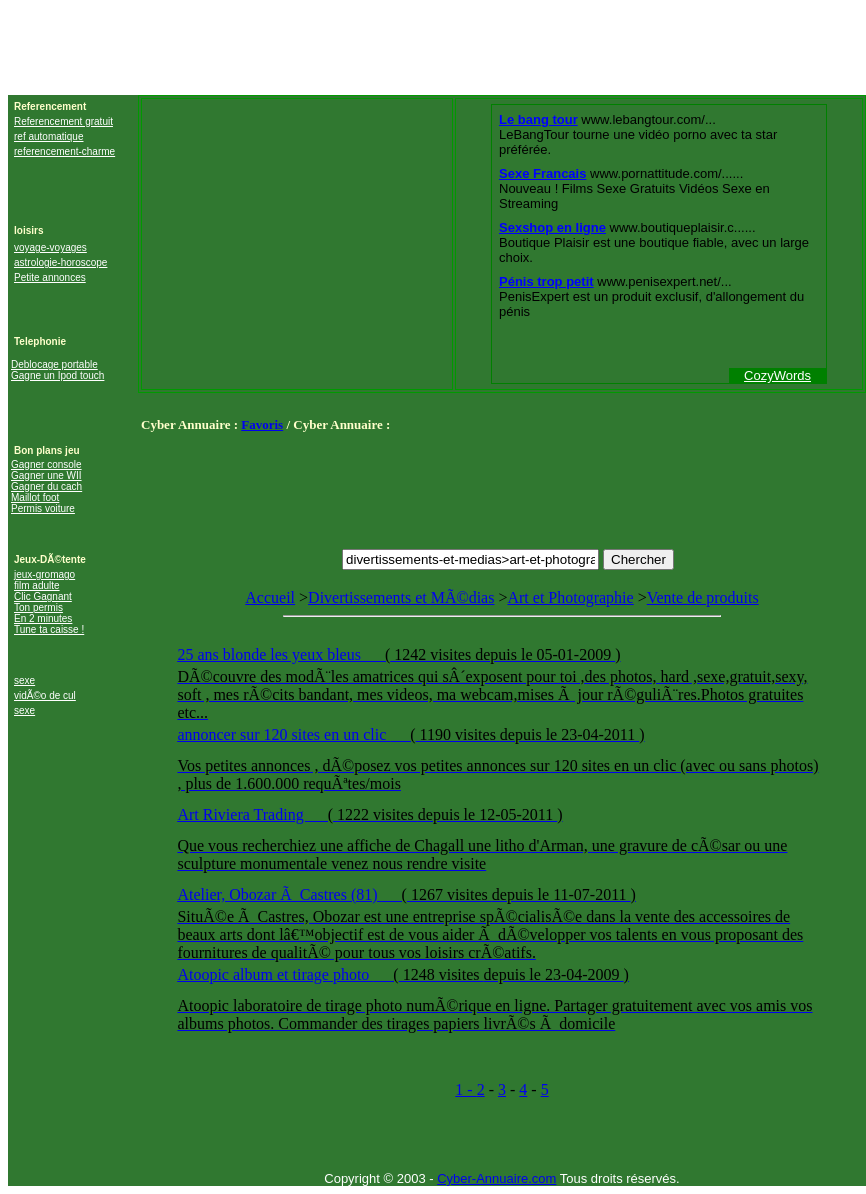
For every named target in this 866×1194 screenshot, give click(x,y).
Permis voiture (43, 508)
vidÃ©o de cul (45, 695)
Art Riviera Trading (242, 814)
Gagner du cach (46, 486)
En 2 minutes (43, 618)
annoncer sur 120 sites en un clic (283, 734)
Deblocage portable (54, 364)
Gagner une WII (46, 475)
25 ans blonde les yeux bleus (271, 654)
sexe (24, 680)
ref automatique (49, 136)
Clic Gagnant (43, 596)
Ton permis (38, 607)
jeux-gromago (44, 574)
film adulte (37, 585)
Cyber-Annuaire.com (496, 1178)
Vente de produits (501, 817)
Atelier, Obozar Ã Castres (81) (279, 894)
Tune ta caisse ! (49, 629)
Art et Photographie (570, 597)
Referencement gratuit (63, 121)
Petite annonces (50, 277)
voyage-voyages (50, 247)
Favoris (262, 424)
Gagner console (46, 464)
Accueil (270, 597)
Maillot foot (35, 497)
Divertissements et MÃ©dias (401, 597)
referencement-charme (64, 151)
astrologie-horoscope (60, 262)
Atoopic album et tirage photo (275, 974)
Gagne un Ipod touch (57, 375)
